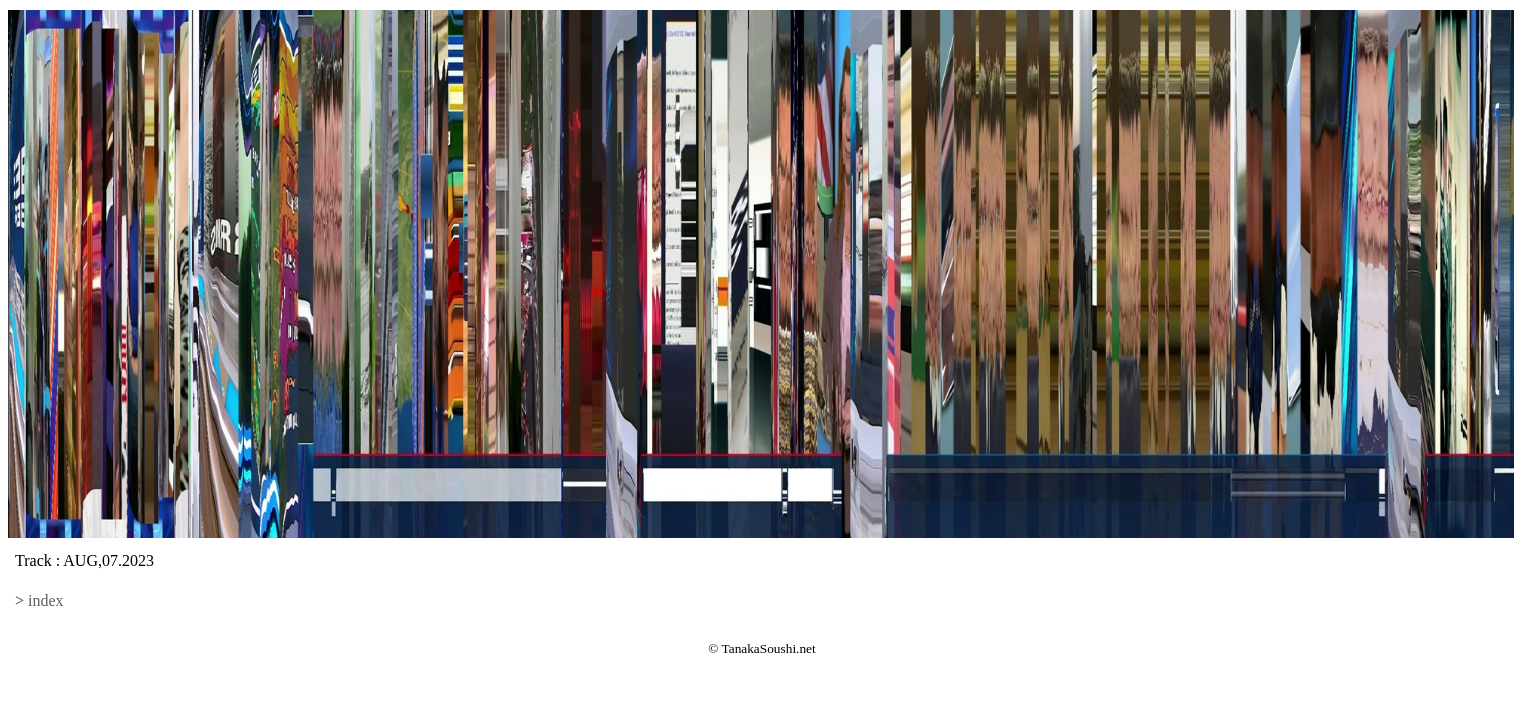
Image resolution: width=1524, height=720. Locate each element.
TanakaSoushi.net (769, 648)
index (46, 600)
